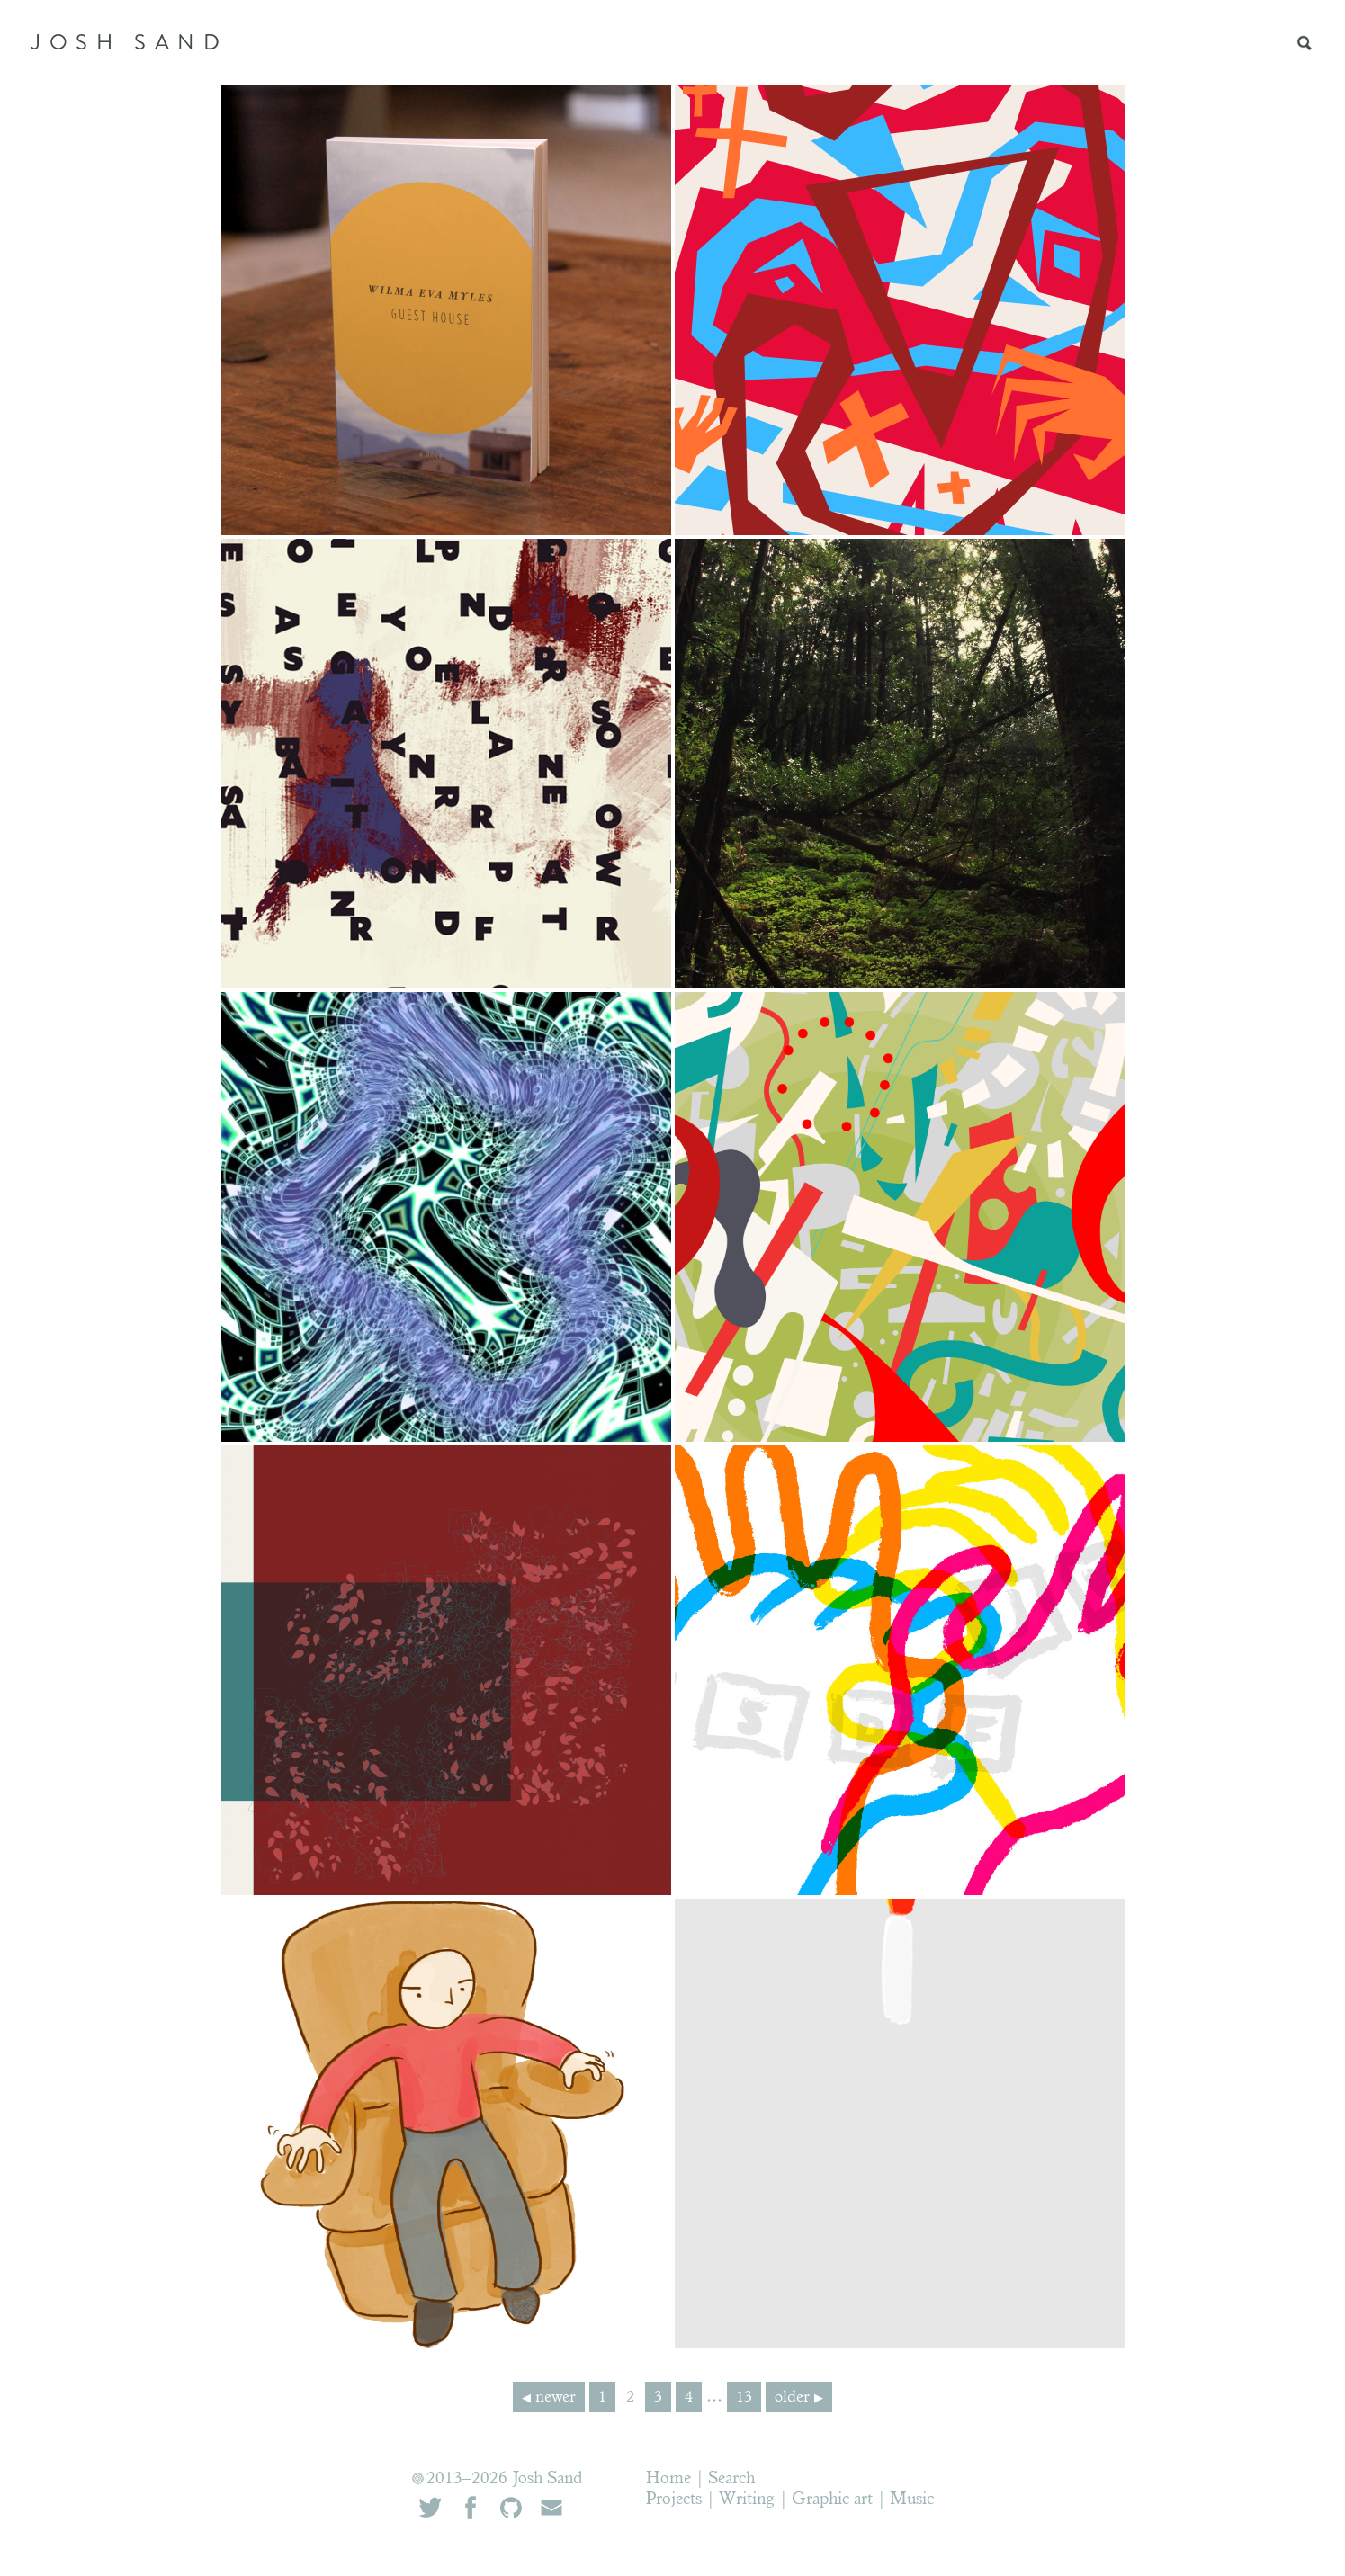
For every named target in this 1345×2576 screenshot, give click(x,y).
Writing (747, 2500)
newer (555, 2398)
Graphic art (832, 2500)
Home (668, 2479)
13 (744, 2398)
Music (912, 2500)
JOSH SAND (129, 42)
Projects (674, 2500)
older (792, 2398)
